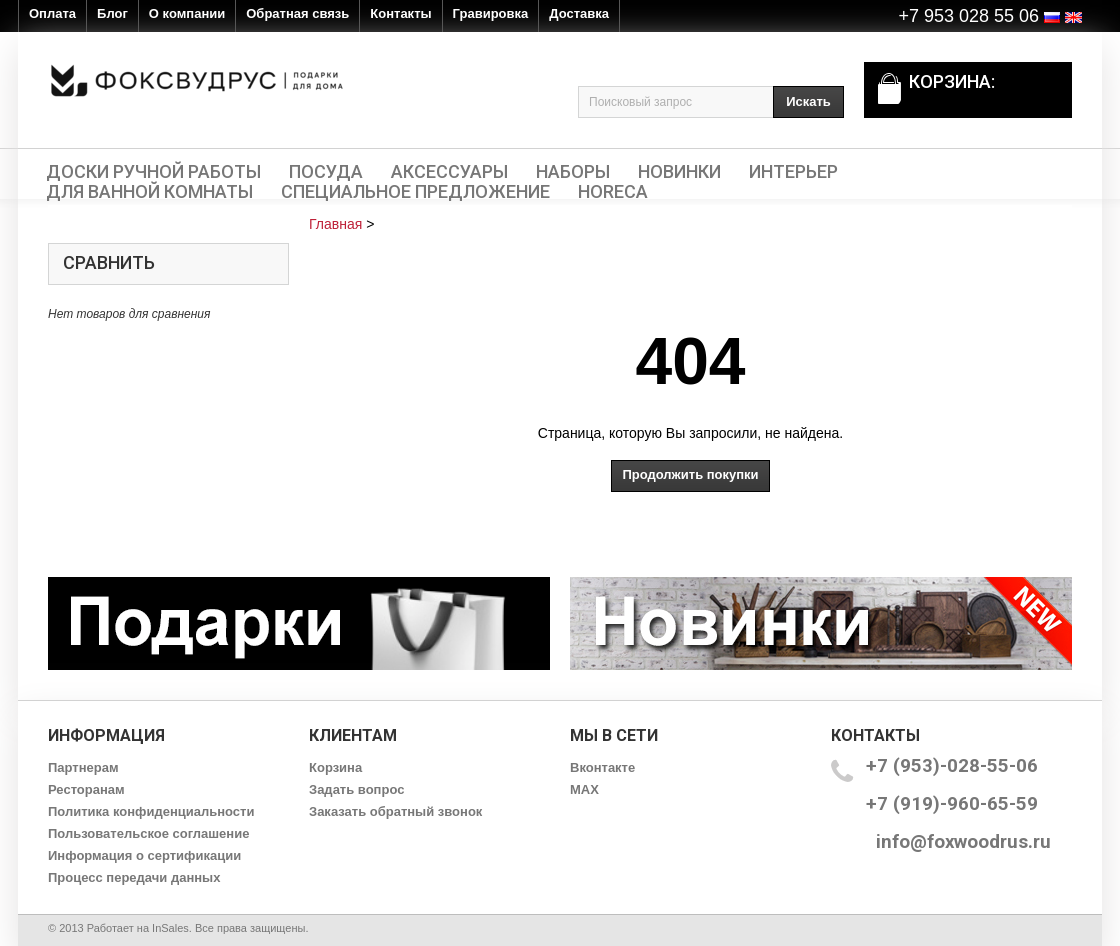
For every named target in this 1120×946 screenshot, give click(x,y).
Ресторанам (86, 789)
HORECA (613, 192)
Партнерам (83, 767)
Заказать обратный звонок (395, 811)
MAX (584, 789)
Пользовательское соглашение (148, 833)
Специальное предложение (415, 192)
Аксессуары (449, 172)
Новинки (679, 172)
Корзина (335, 767)
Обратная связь (297, 13)
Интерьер (793, 172)
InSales (170, 928)
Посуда (326, 172)
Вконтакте (602, 767)
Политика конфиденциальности (151, 811)
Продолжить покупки (690, 474)
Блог (112, 13)
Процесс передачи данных (134, 877)
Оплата (52, 13)
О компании (187, 13)
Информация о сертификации (144, 855)
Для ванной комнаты (149, 192)
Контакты (400, 13)
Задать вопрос (356, 789)
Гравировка (491, 13)
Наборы (573, 172)
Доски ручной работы (153, 172)
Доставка (579, 13)
